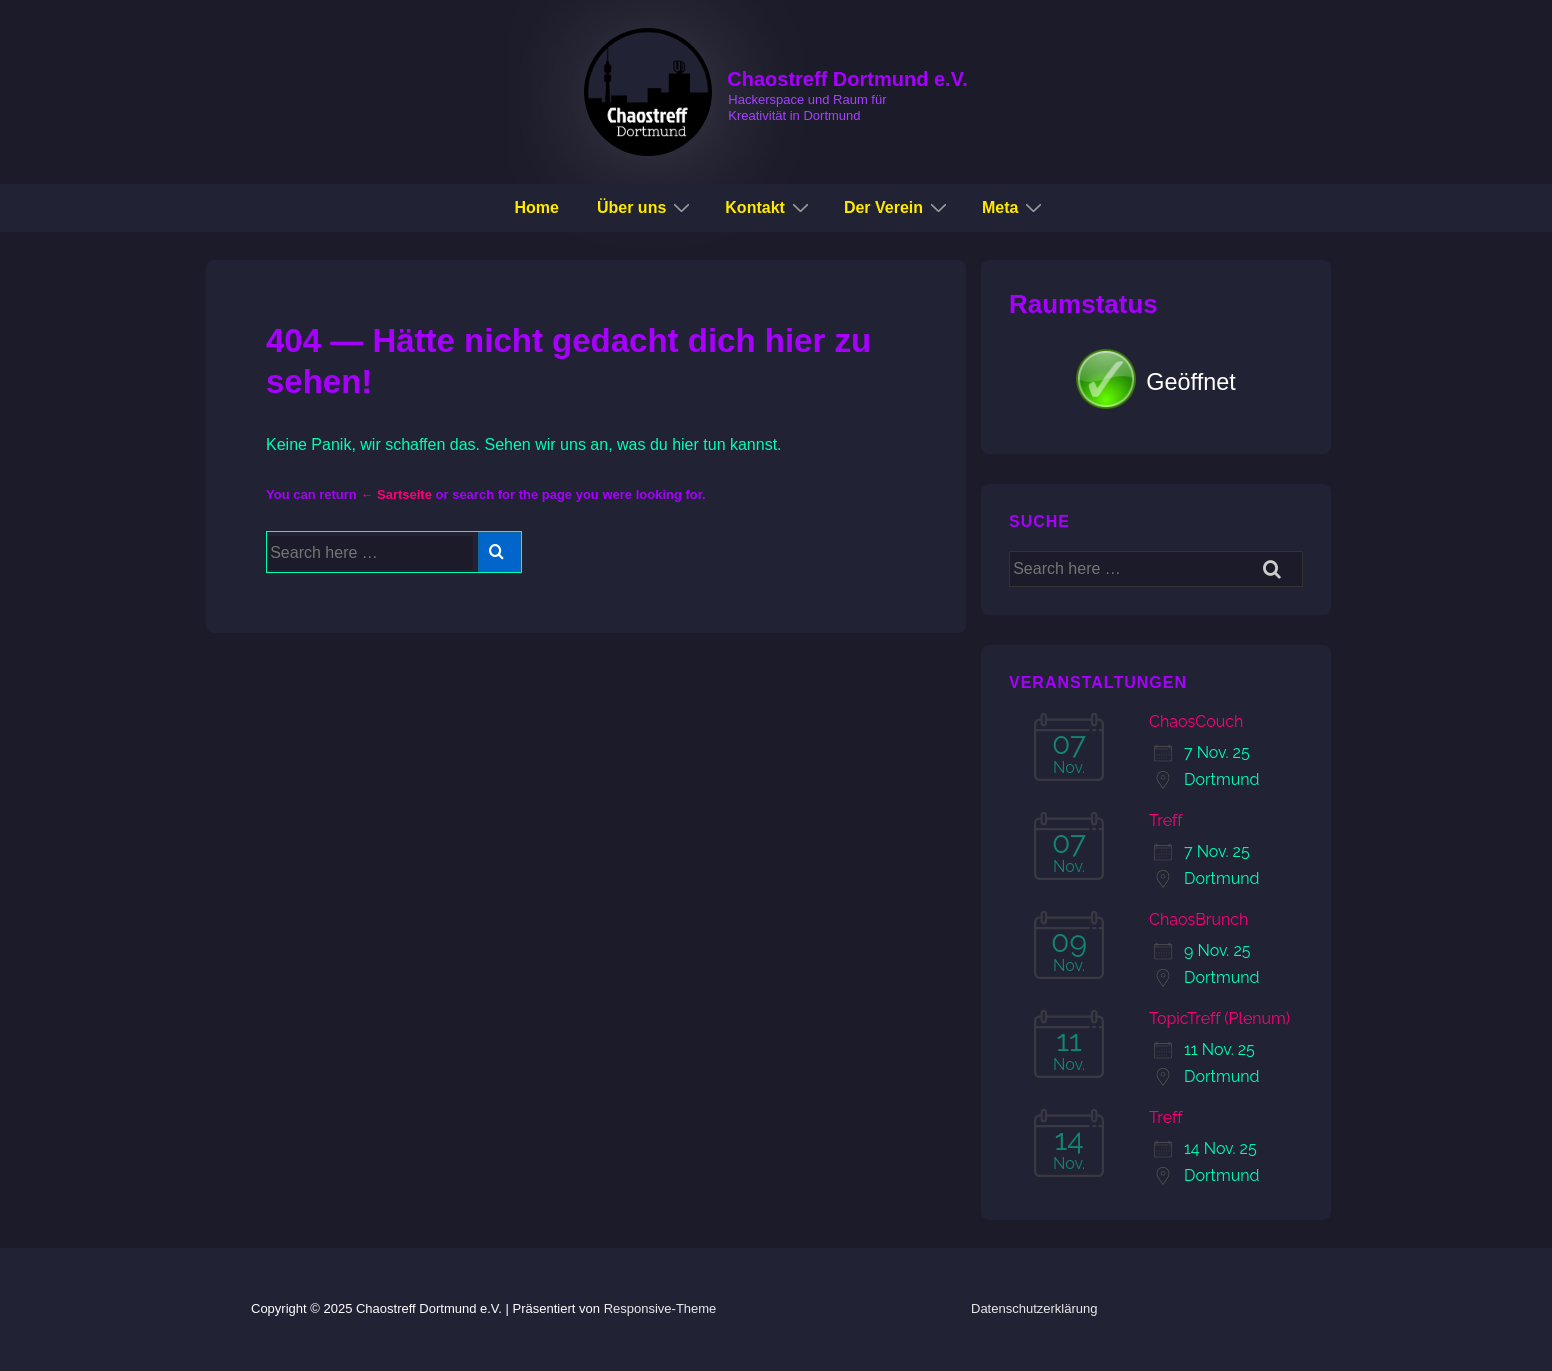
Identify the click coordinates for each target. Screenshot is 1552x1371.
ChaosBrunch (1198, 919)
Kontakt (769, 207)
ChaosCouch (1196, 721)
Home (537, 207)
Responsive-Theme (660, 1308)
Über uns (646, 207)
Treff (1166, 820)
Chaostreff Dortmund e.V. (847, 79)
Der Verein (898, 207)
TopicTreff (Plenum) (1219, 1018)
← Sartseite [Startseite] (396, 494)
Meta (1014, 207)
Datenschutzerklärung (1034, 1308)
